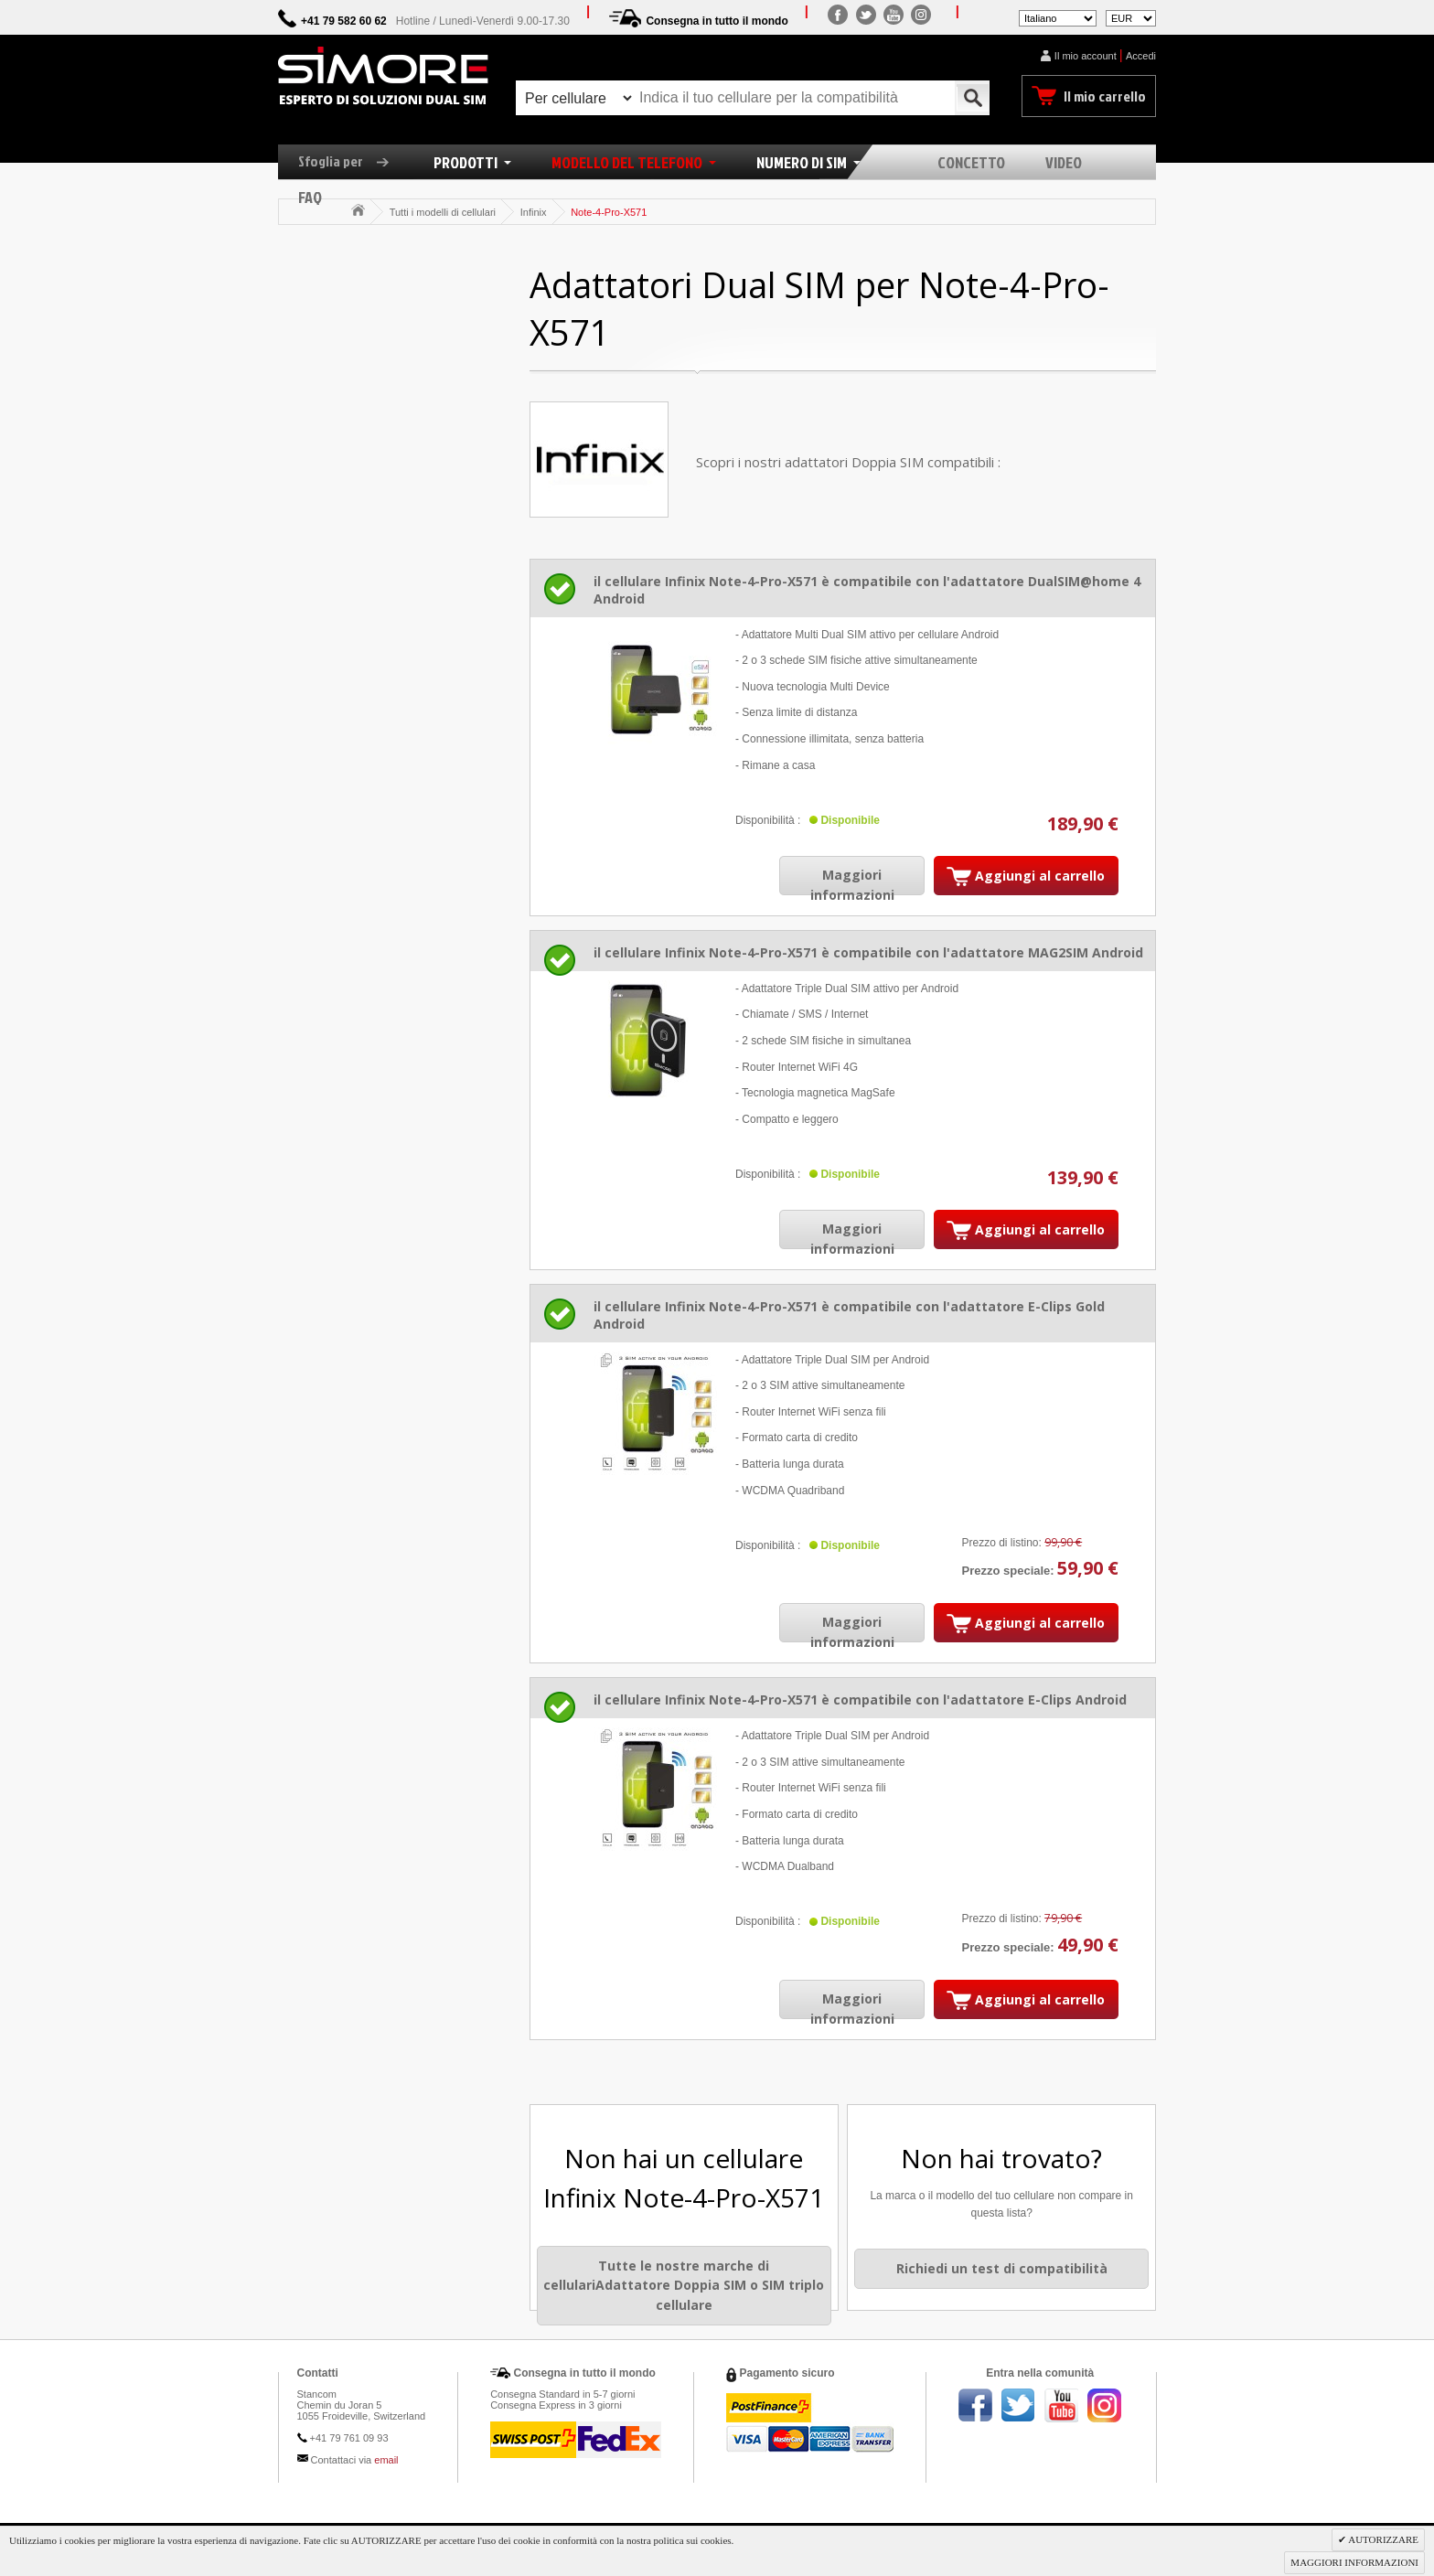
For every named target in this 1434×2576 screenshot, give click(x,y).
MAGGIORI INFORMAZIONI (1354, 2562)
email (386, 2459)
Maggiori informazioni (852, 884)
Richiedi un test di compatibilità (1002, 2268)
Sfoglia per (350, 161)
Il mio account (1085, 55)
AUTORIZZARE (1382, 2539)
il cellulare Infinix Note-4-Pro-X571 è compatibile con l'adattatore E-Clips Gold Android (849, 1315)
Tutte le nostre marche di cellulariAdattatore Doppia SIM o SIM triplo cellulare (683, 2285)
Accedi (1141, 55)
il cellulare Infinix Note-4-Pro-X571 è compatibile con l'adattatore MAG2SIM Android (868, 952)
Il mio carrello (1105, 96)
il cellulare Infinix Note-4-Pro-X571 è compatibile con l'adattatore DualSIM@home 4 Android (867, 589)
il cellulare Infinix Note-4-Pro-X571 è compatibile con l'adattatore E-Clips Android (860, 1699)
